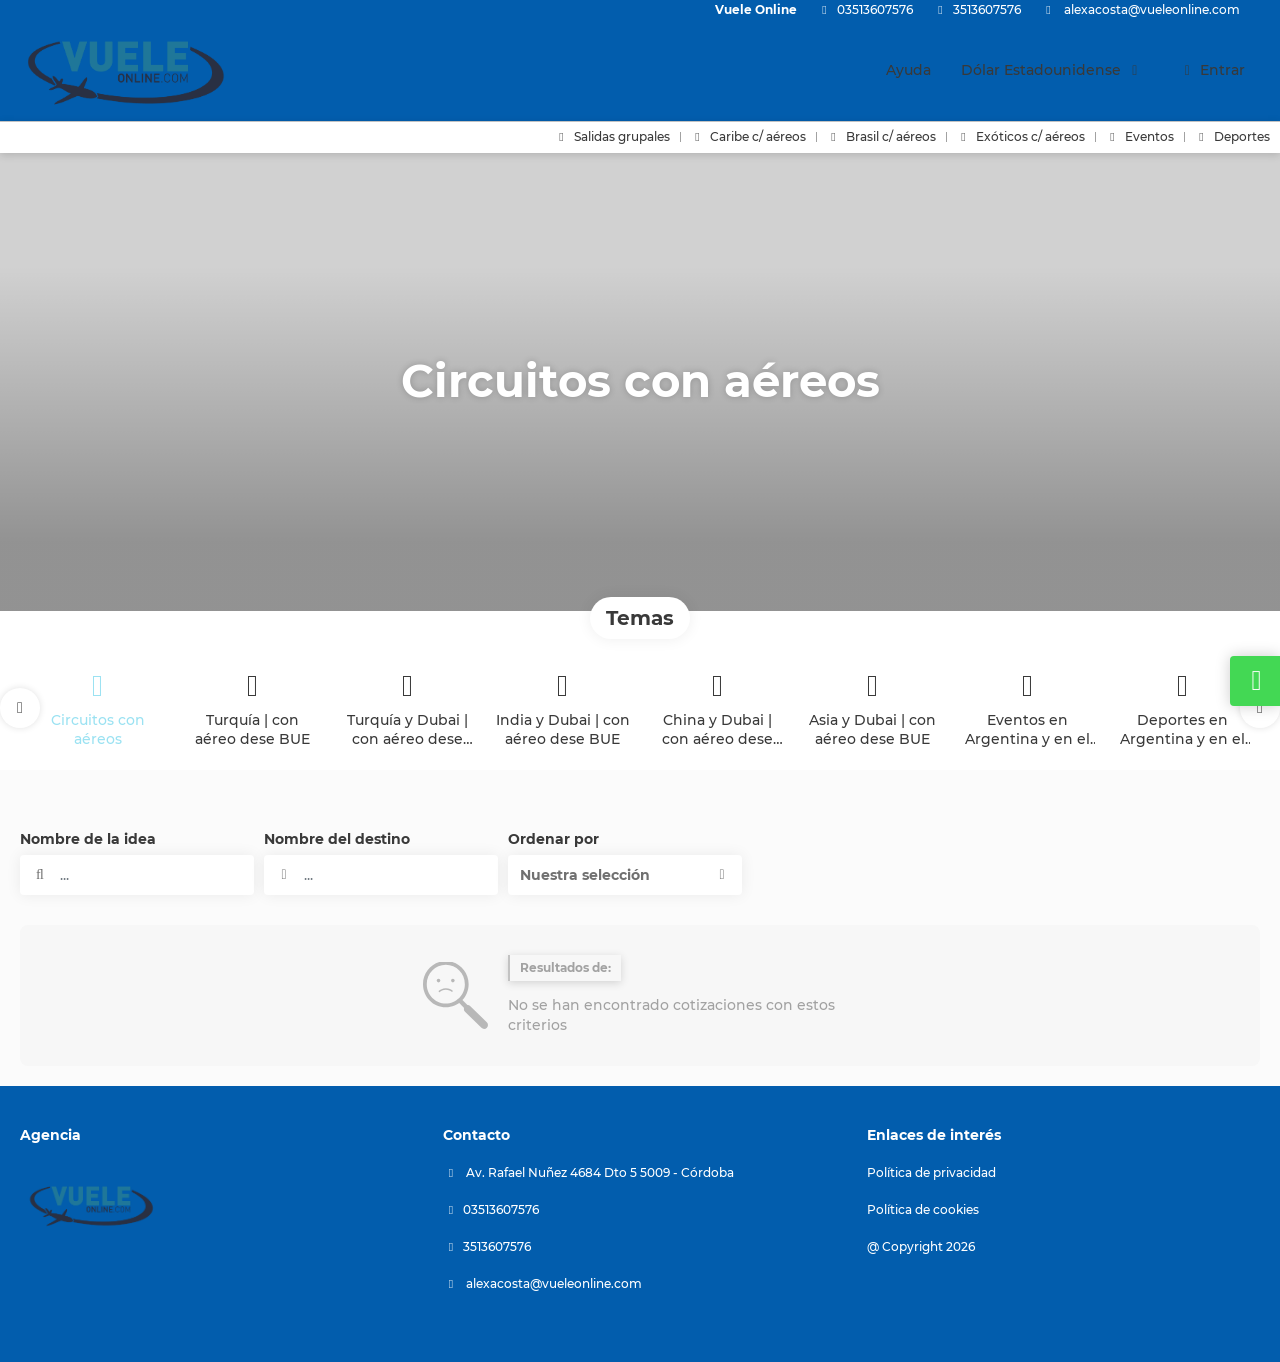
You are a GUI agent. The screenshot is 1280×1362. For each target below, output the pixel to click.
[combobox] (381, 875)
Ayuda (908, 70)
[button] (20, 708)
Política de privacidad (931, 1172)
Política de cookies (923, 1209)
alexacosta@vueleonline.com (1150, 9)
